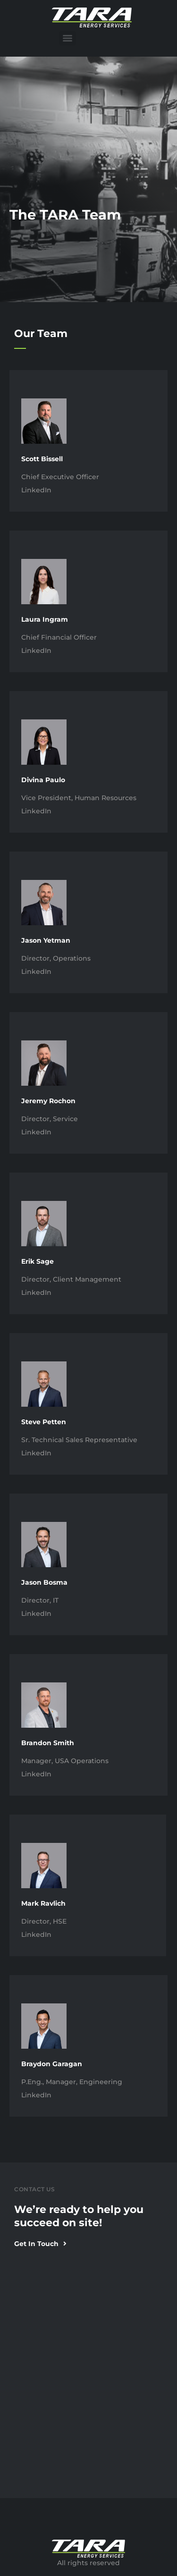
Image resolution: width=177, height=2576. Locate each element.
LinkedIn (36, 490)
